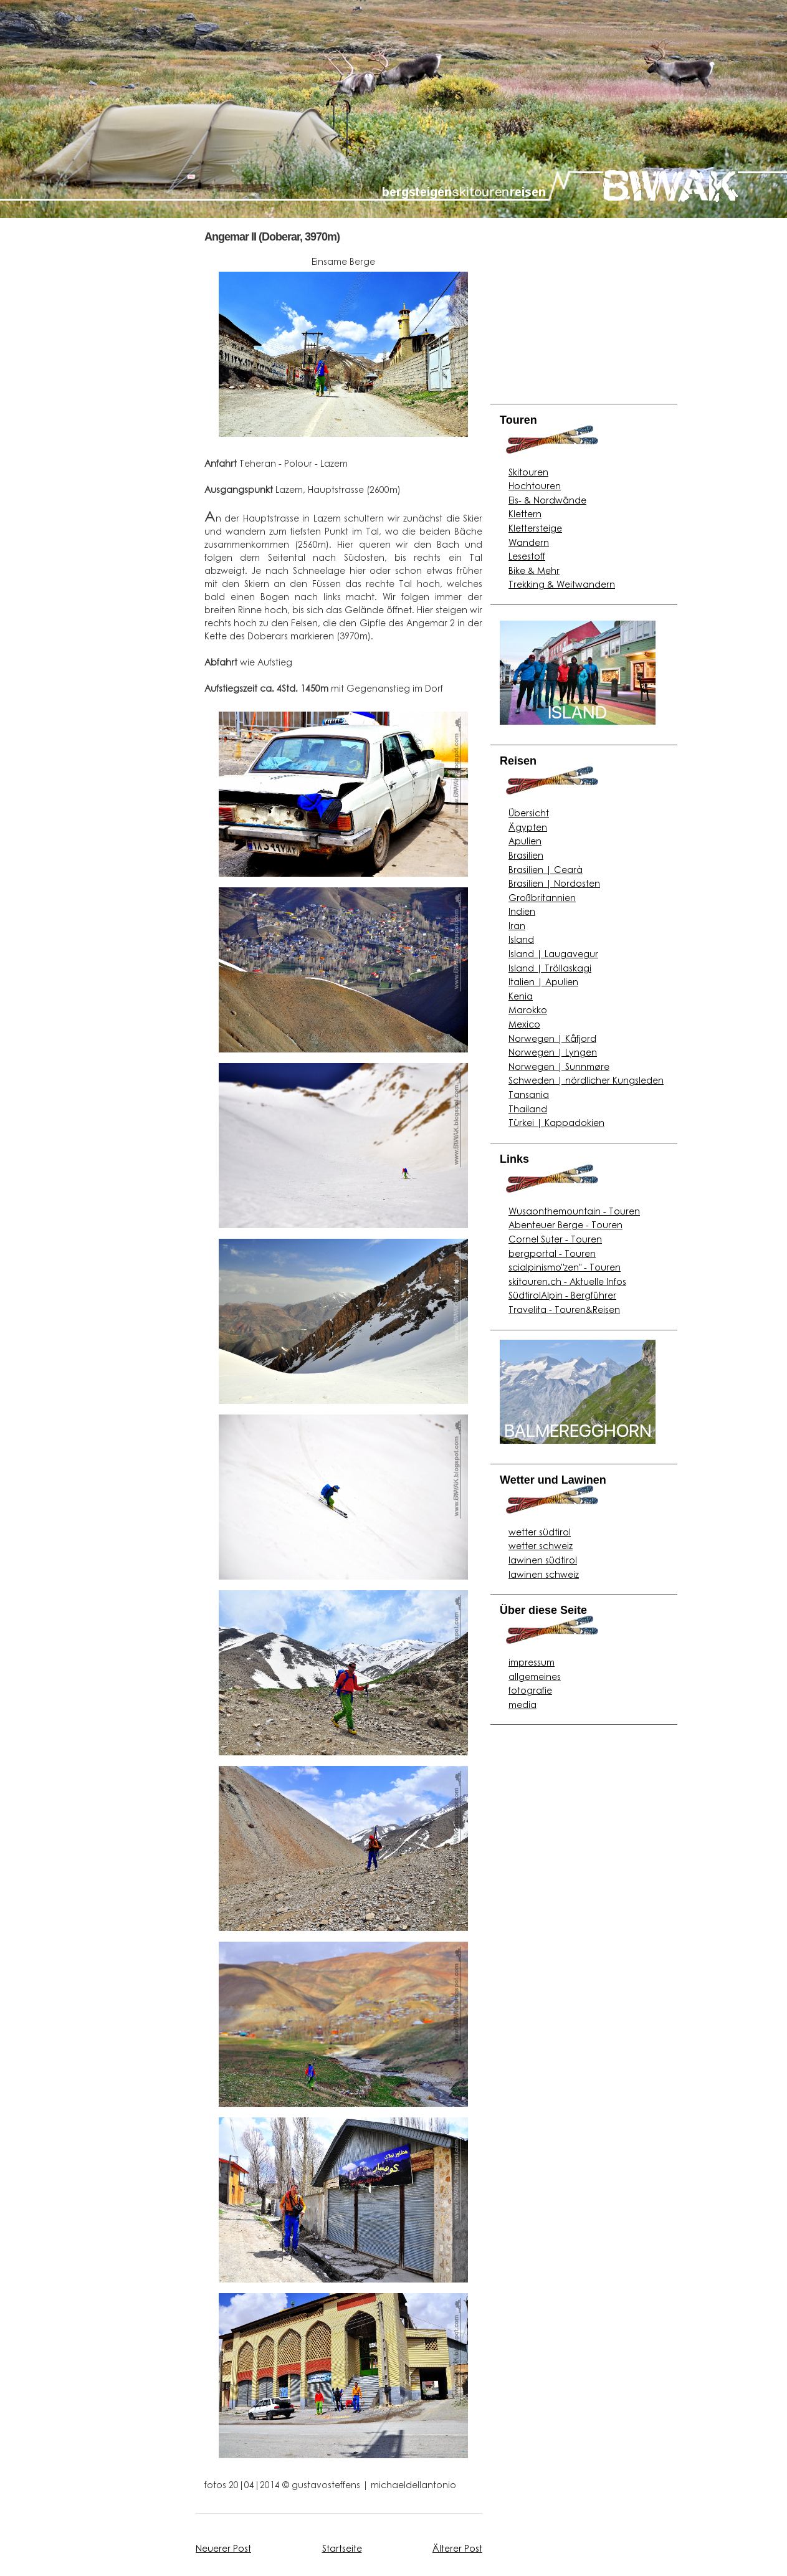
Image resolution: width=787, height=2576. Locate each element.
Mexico (524, 1024)
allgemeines (534, 1676)
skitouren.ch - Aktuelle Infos (567, 1281)
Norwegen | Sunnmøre (558, 1066)
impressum (531, 1662)
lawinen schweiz (543, 1574)
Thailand (527, 1108)
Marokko (527, 1009)
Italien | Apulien (543, 981)
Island (521, 939)
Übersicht (528, 812)
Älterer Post (457, 2548)
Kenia (520, 996)
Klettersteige (535, 528)
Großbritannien (542, 897)
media (522, 1704)
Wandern (528, 542)
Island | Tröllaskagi (549, 967)
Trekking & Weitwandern (561, 584)
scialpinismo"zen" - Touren (564, 1267)
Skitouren (528, 471)
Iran (516, 925)
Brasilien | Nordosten (554, 883)
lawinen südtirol (542, 1559)
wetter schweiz (540, 1545)
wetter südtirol (539, 1531)
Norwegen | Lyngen (552, 1052)
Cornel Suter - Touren (555, 1239)
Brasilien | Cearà (545, 869)
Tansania (528, 1094)
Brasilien (525, 855)
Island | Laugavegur (553, 953)
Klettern (524, 513)
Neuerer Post (223, 2548)
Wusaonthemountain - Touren (574, 1211)
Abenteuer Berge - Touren (565, 1224)
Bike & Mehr (534, 570)
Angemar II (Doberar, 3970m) (272, 237)
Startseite (342, 2548)
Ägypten (527, 827)
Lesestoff (526, 556)
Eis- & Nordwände (547, 500)
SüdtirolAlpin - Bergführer (562, 1295)
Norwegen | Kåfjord (552, 1038)
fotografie (530, 1690)
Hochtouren (534, 485)
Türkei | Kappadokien (556, 1122)
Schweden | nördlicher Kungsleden (586, 1080)
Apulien (524, 840)
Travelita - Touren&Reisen (564, 1309)
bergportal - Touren (552, 1253)
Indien (521, 911)
